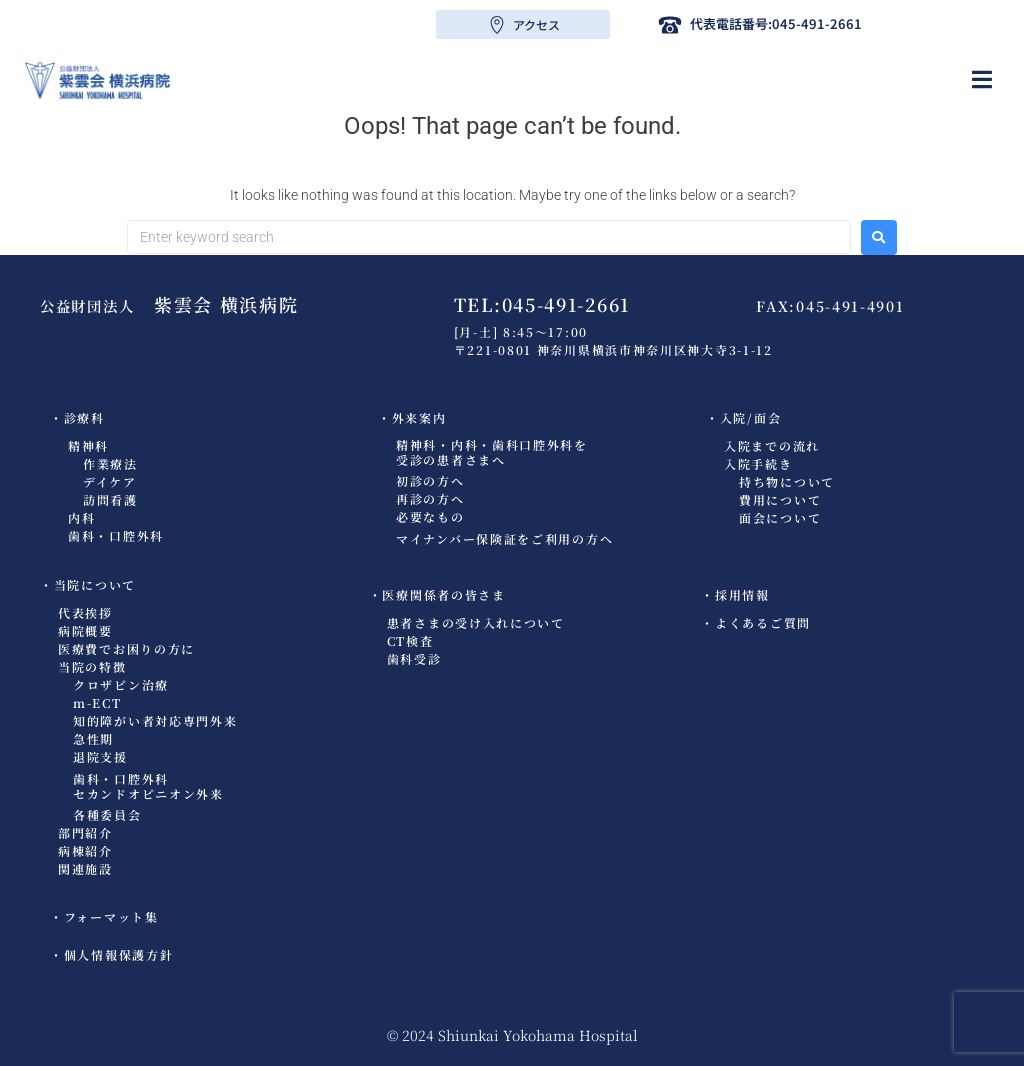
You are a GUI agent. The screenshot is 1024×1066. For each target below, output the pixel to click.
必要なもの (430, 516)
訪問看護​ (110, 499)
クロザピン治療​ (121, 684)
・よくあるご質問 (756, 622)
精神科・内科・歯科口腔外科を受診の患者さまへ (492, 452)
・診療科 (77, 417)
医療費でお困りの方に (126, 648)
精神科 (88, 445)
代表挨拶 (85, 612)
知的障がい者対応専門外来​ (155, 720)
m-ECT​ (97, 702)
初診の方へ (430, 480)
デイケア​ (110, 481)
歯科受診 (414, 658)
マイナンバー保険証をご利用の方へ (504, 538)
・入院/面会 (743, 417)
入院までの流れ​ (772, 445)
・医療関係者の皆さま (437, 594)
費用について (780, 499)
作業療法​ (110, 463)
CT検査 (410, 640)
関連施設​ (85, 868)
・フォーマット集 (104, 916)
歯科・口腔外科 (116, 535)
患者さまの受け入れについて (476, 622)
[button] (981, 79)
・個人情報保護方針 (111, 954)
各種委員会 (107, 814)
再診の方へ (430, 498)
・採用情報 (735, 594)
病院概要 (85, 630)
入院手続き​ (758, 463)
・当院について (88, 584)
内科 (81, 517)
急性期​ (93, 738)
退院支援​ (100, 756)
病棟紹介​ (85, 850)
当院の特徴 (92, 666)
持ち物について (787, 481)
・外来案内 (412, 417)
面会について (780, 517)
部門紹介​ (85, 832)
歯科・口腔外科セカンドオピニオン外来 (148, 786)
